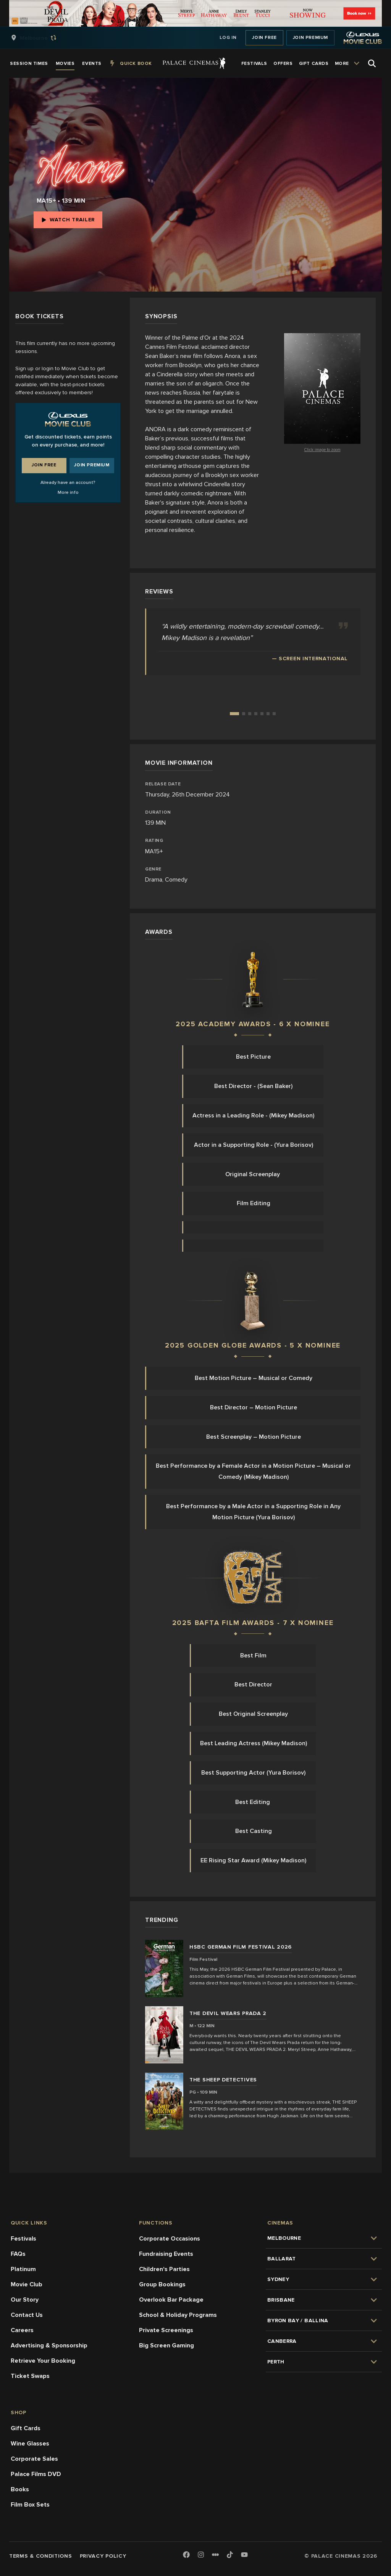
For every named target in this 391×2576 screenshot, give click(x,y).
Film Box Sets (30, 2504)
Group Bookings (162, 2284)
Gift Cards (25, 2428)
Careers (22, 2330)
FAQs (18, 2254)
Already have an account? (67, 482)
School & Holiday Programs (178, 2315)
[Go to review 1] (234, 713)
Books (20, 2489)
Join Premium (310, 37)
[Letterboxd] (215, 2554)
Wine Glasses (30, 2443)
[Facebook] (186, 2555)
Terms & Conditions (40, 2556)
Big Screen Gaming (166, 2345)
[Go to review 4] (255, 713)
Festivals (23, 2238)
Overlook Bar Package (171, 2300)
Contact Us (27, 2315)
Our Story (25, 2300)
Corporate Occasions (169, 2238)
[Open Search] (372, 63)
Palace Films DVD (36, 2474)
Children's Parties (164, 2269)
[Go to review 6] (268, 713)
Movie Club (26, 2284)
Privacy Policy (103, 2556)
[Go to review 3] (249, 713)
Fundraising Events (166, 2254)
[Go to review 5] (261, 713)
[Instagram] (200, 2555)
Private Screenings (166, 2330)
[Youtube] (244, 2555)
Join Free (264, 37)
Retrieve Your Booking (43, 2361)
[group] (41, 38)
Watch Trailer (68, 219)
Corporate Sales (34, 2459)
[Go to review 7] (274, 713)
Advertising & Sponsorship (49, 2345)
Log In (228, 37)
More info (68, 492)
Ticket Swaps (30, 2376)
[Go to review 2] (243, 713)
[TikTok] (229, 2554)
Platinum (23, 2269)
